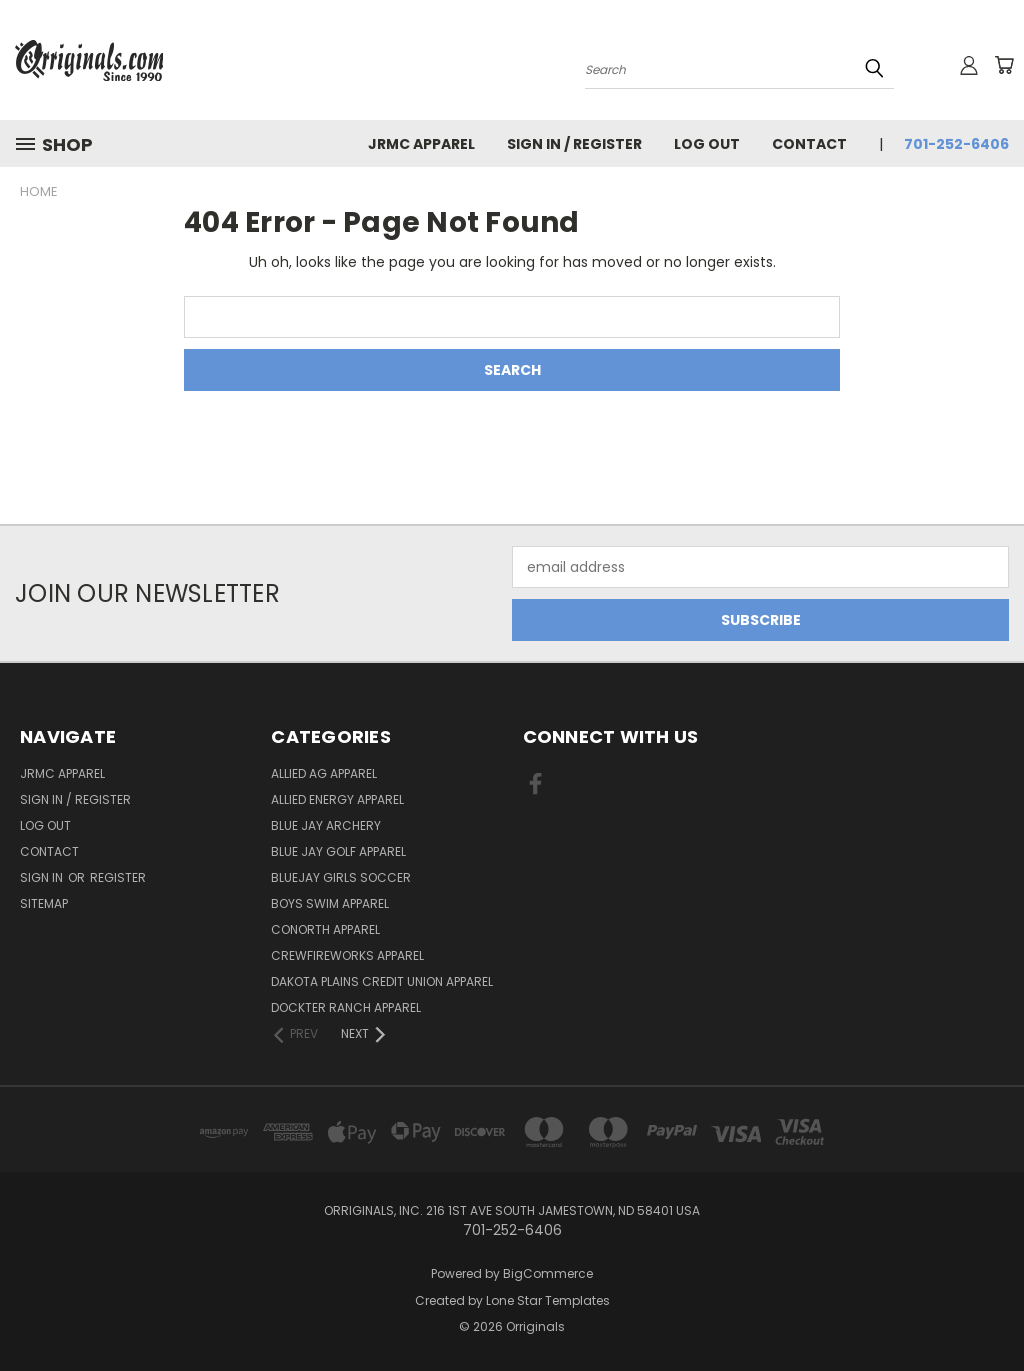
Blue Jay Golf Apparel (338, 851)
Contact (809, 144)
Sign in (43, 877)
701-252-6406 (956, 144)
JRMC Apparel (421, 144)
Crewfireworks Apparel (347, 955)
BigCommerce (548, 1273)
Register (118, 877)
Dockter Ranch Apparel (346, 1007)
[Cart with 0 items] (1004, 65)
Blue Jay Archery (326, 825)
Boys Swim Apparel (330, 903)
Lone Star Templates (548, 1300)
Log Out (707, 144)
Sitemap (44, 903)
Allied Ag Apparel (324, 773)
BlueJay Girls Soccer (341, 877)
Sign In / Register (574, 144)
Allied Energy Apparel (337, 799)
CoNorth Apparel (325, 929)
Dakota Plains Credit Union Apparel (382, 981)
